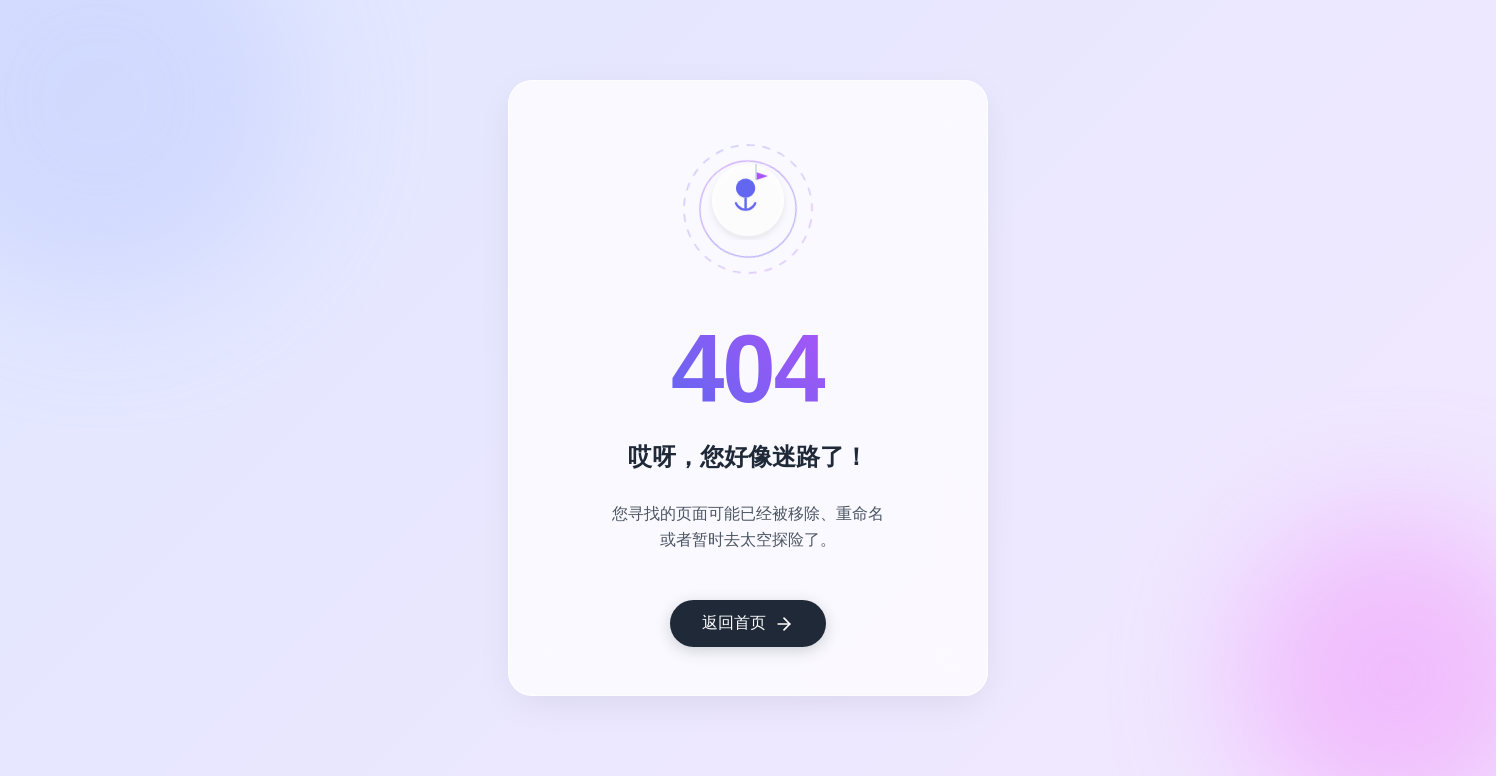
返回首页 (748, 624)
